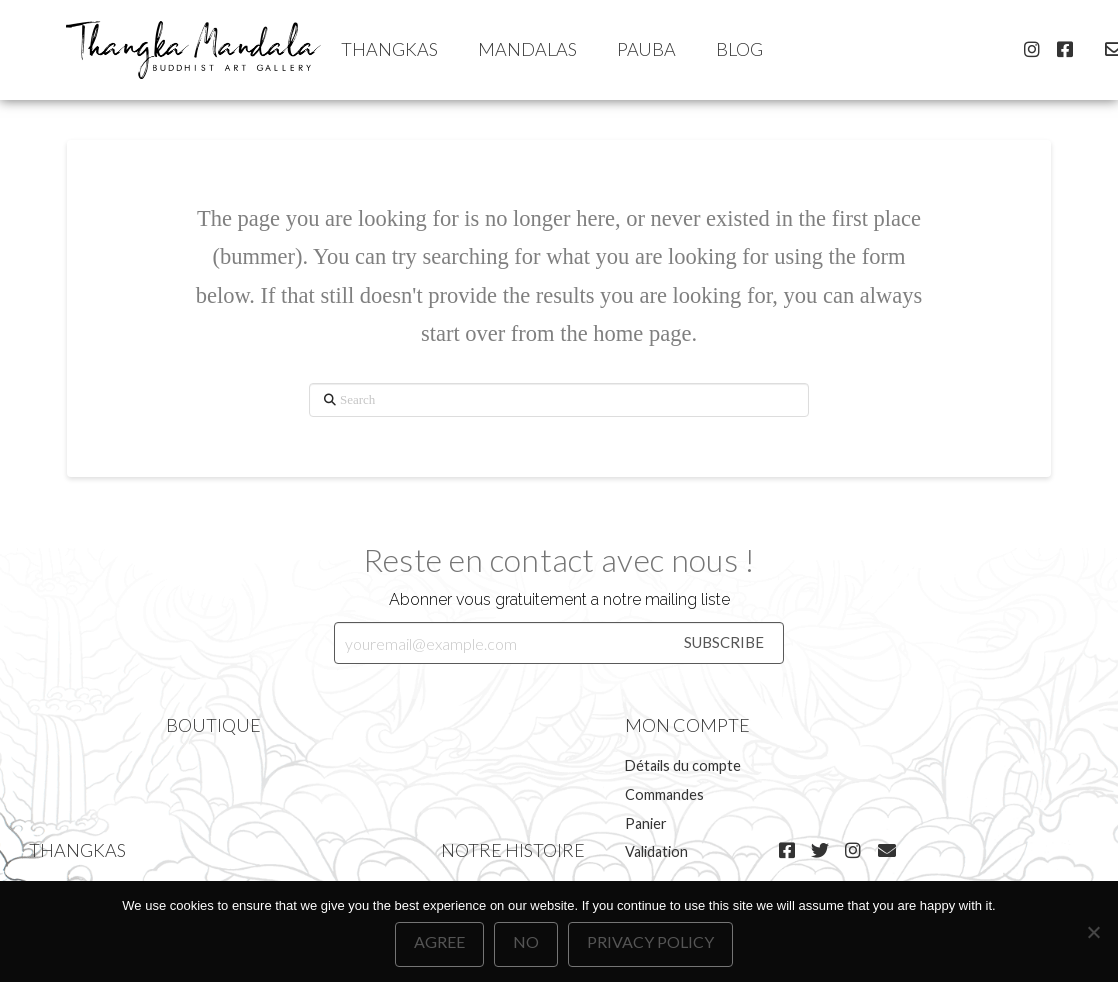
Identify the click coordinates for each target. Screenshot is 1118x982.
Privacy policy (650, 941)
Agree (439, 941)
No (526, 941)
